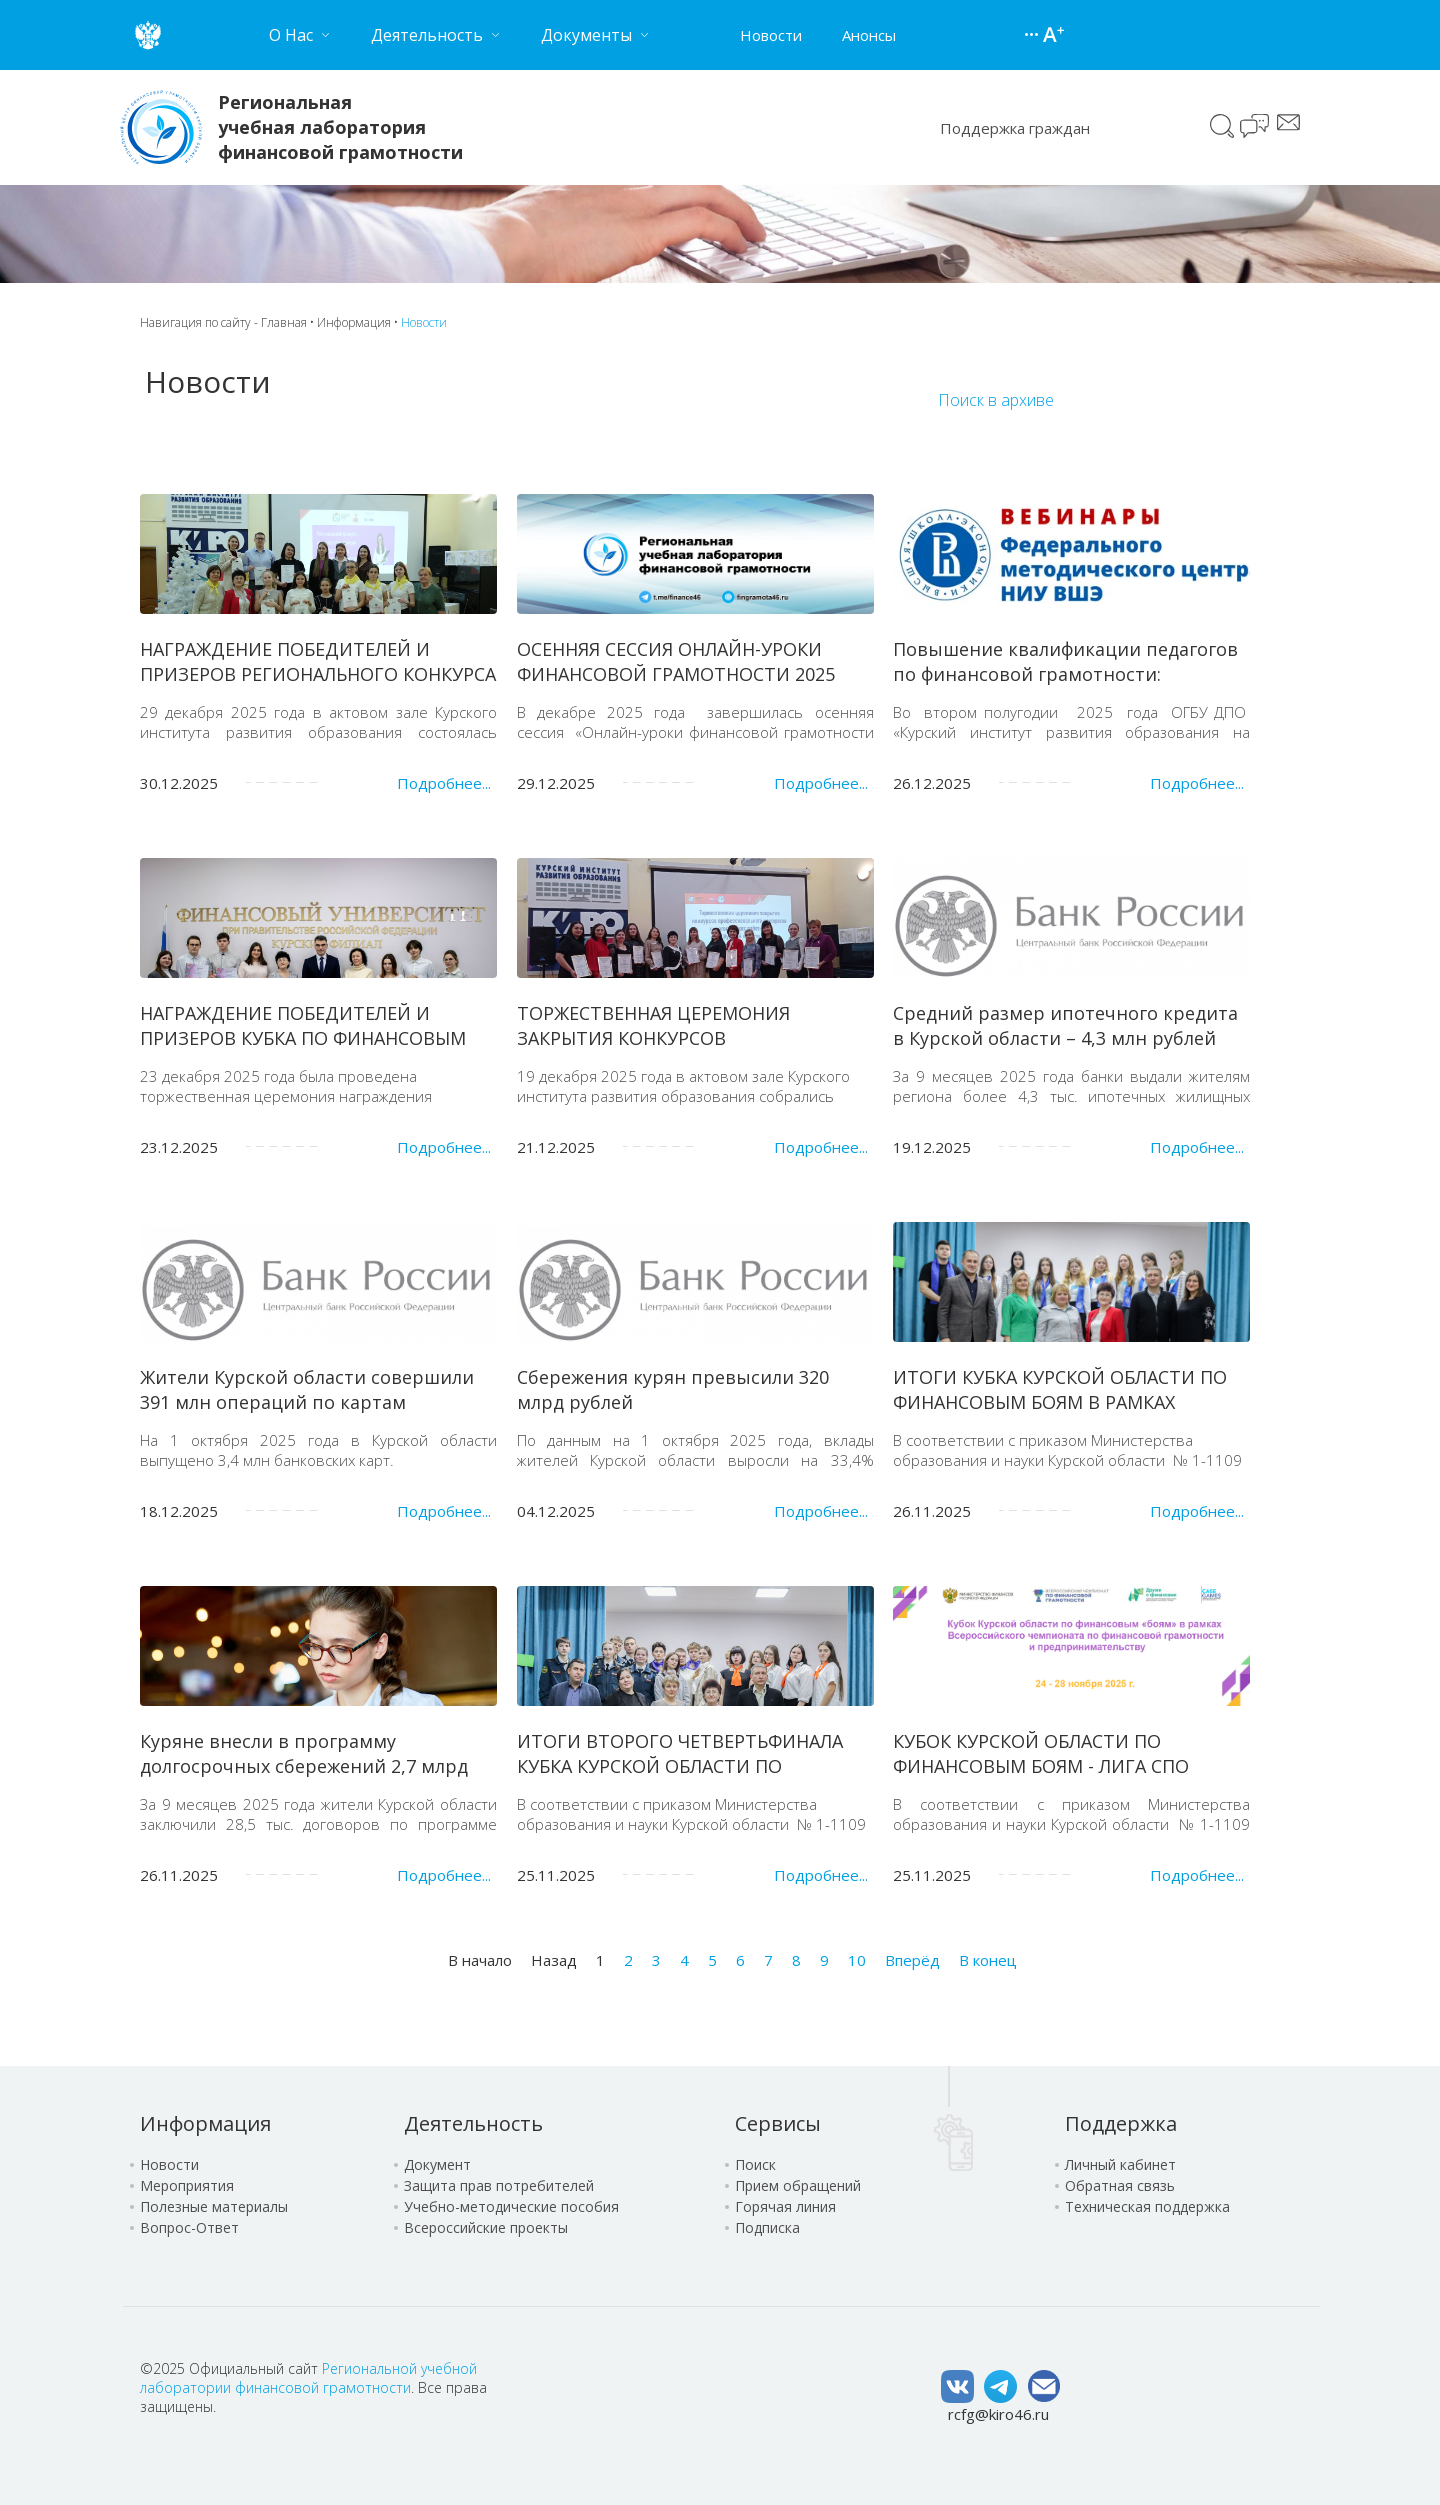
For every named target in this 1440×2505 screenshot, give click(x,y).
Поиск (1222, 126)
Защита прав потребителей (499, 2185)
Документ (437, 2164)
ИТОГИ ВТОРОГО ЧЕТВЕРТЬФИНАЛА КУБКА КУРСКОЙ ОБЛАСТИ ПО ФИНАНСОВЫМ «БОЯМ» (680, 1766)
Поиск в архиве (996, 400)
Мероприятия (187, 2185)
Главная (284, 322)
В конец (988, 1960)
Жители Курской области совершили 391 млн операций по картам (307, 1389)
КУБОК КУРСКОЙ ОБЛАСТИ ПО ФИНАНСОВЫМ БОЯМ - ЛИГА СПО (1041, 1753)
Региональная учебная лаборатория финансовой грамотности (340, 127)
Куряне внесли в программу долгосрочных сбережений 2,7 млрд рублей (304, 1766)
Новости (771, 35)
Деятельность (473, 2123)
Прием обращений (798, 2185)
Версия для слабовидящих (1054, 35)
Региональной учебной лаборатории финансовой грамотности (308, 2378)
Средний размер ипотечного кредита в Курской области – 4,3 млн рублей (1065, 1025)
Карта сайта (1034, 35)
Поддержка (1121, 2123)
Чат (1256, 128)
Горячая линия (785, 2206)
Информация (354, 322)
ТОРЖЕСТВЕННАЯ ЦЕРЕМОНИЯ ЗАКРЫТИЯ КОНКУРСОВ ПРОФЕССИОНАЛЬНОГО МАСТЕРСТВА (683, 1038)
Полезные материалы (214, 2206)
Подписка (767, 2227)
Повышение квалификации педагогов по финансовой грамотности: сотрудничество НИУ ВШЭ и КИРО (1065, 674)
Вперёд (912, 1960)
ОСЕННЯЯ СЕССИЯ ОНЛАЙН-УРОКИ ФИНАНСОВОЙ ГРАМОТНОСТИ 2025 (676, 661)
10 (857, 1960)
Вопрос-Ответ (189, 2227)
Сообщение (1288, 122)
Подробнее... (444, 783)
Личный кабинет (1120, 2164)
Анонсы (869, 35)
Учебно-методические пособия (511, 2206)
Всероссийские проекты (486, 2227)
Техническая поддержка (1147, 2206)
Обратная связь (1120, 2185)
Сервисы (778, 2123)
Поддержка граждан (1015, 128)
